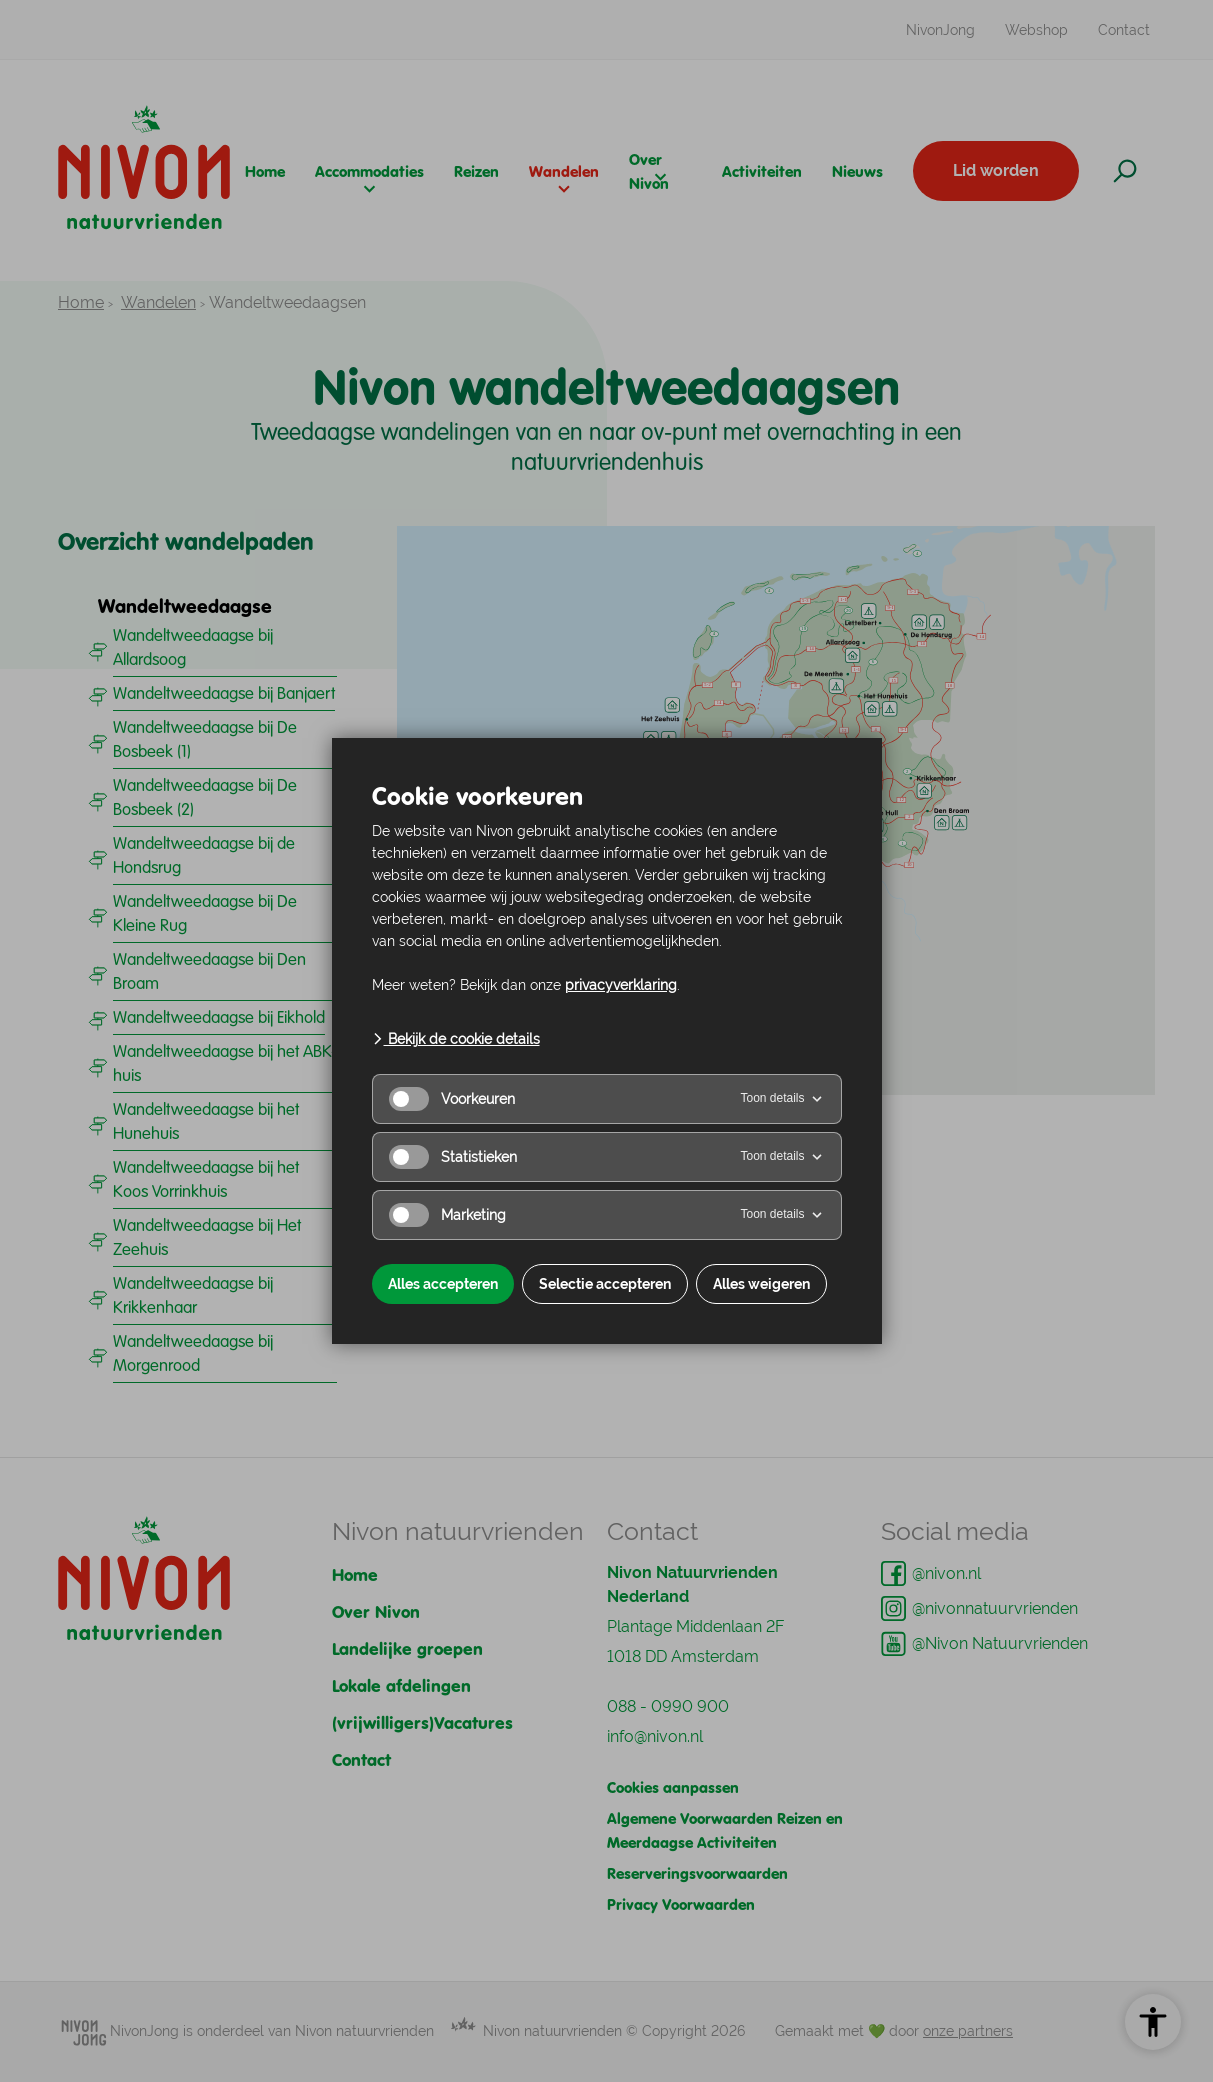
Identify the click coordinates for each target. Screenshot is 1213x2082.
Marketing (447, 1215)
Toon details (782, 1099)
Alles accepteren (443, 1284)
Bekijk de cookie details (456, 1039)
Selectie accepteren (605, 1284)
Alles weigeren (761, 1284)
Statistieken (453, 1157)
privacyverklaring (621, 985)
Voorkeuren (452, 1099)
